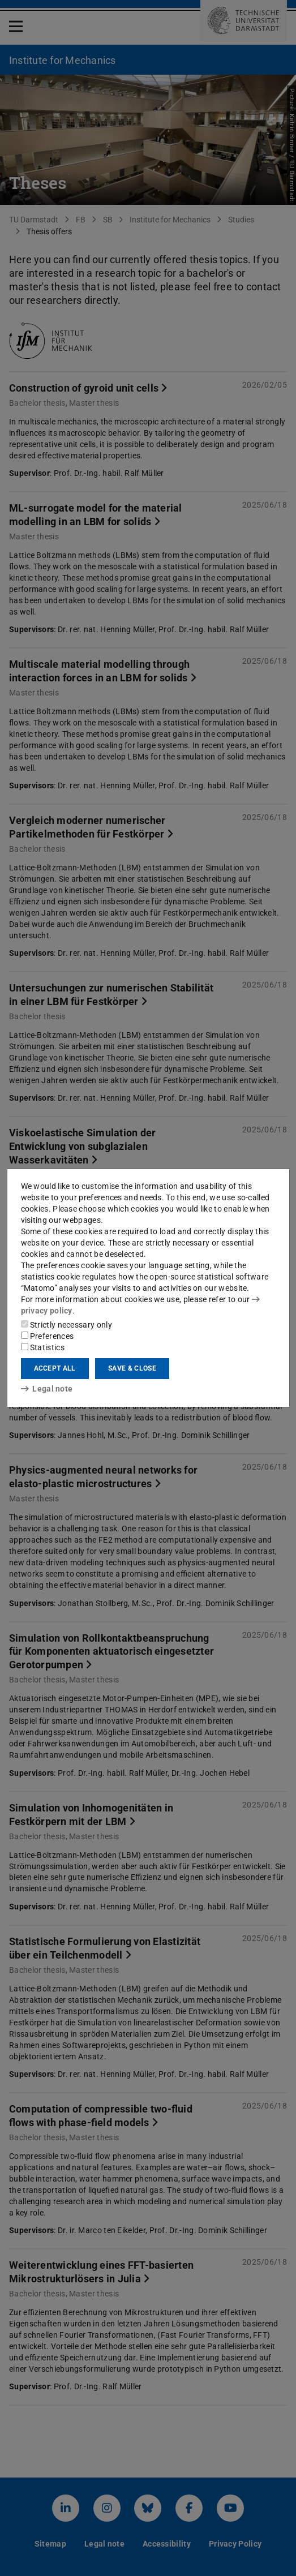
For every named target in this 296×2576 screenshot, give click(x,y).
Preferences (47, 1336)
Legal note (47, 1388)
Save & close (132, 1368)
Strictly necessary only (66, 1324)
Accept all (55, 1368)
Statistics (43, 1347)
